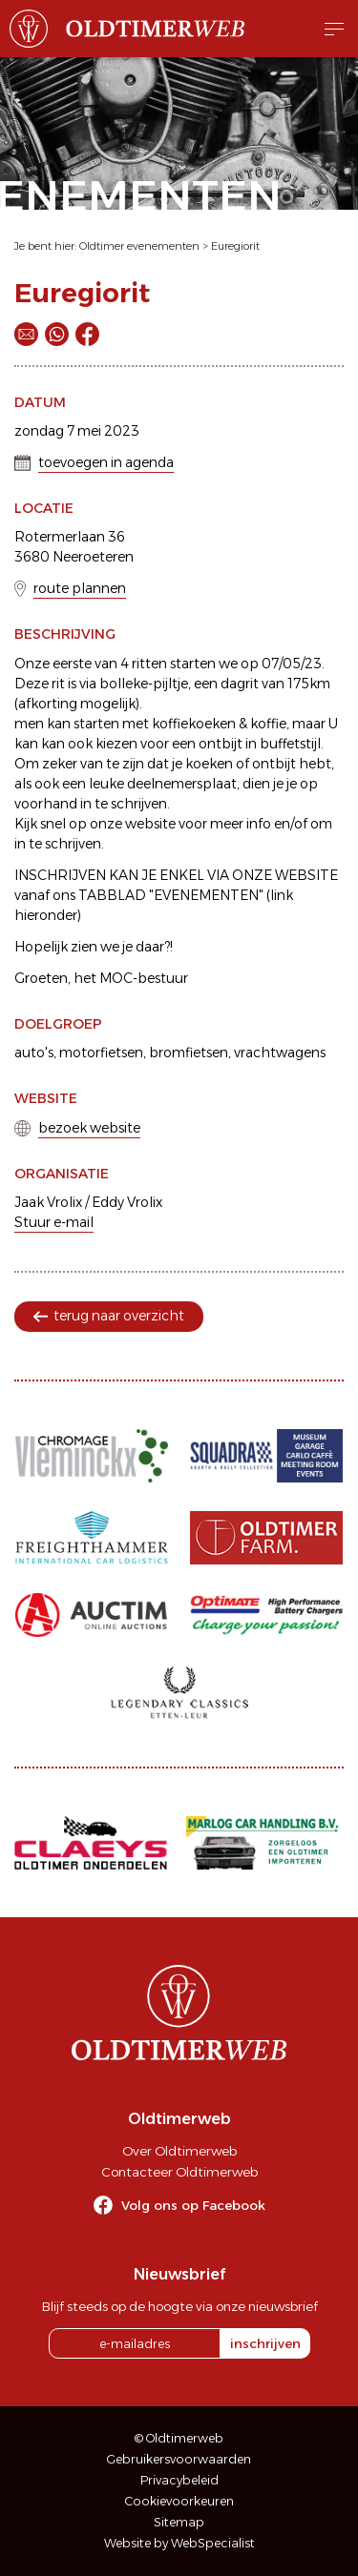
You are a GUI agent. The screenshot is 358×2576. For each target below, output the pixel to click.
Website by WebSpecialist (179, 2543)
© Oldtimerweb (179, 2438)
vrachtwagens (280, 1052)
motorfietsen (101, 1052)
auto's (33, 1052)
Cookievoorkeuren (179, 2501)
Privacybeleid (179, 2480)
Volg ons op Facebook (193, 2205)
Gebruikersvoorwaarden (179, 2459)
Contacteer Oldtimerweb (179, 2171)
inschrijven (265, 2343)
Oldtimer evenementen (139, 246)
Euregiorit (235, 246)
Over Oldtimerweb (179, 2150)
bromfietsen (188, 1052)
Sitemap (179, 2522)
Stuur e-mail (54, 1222)
